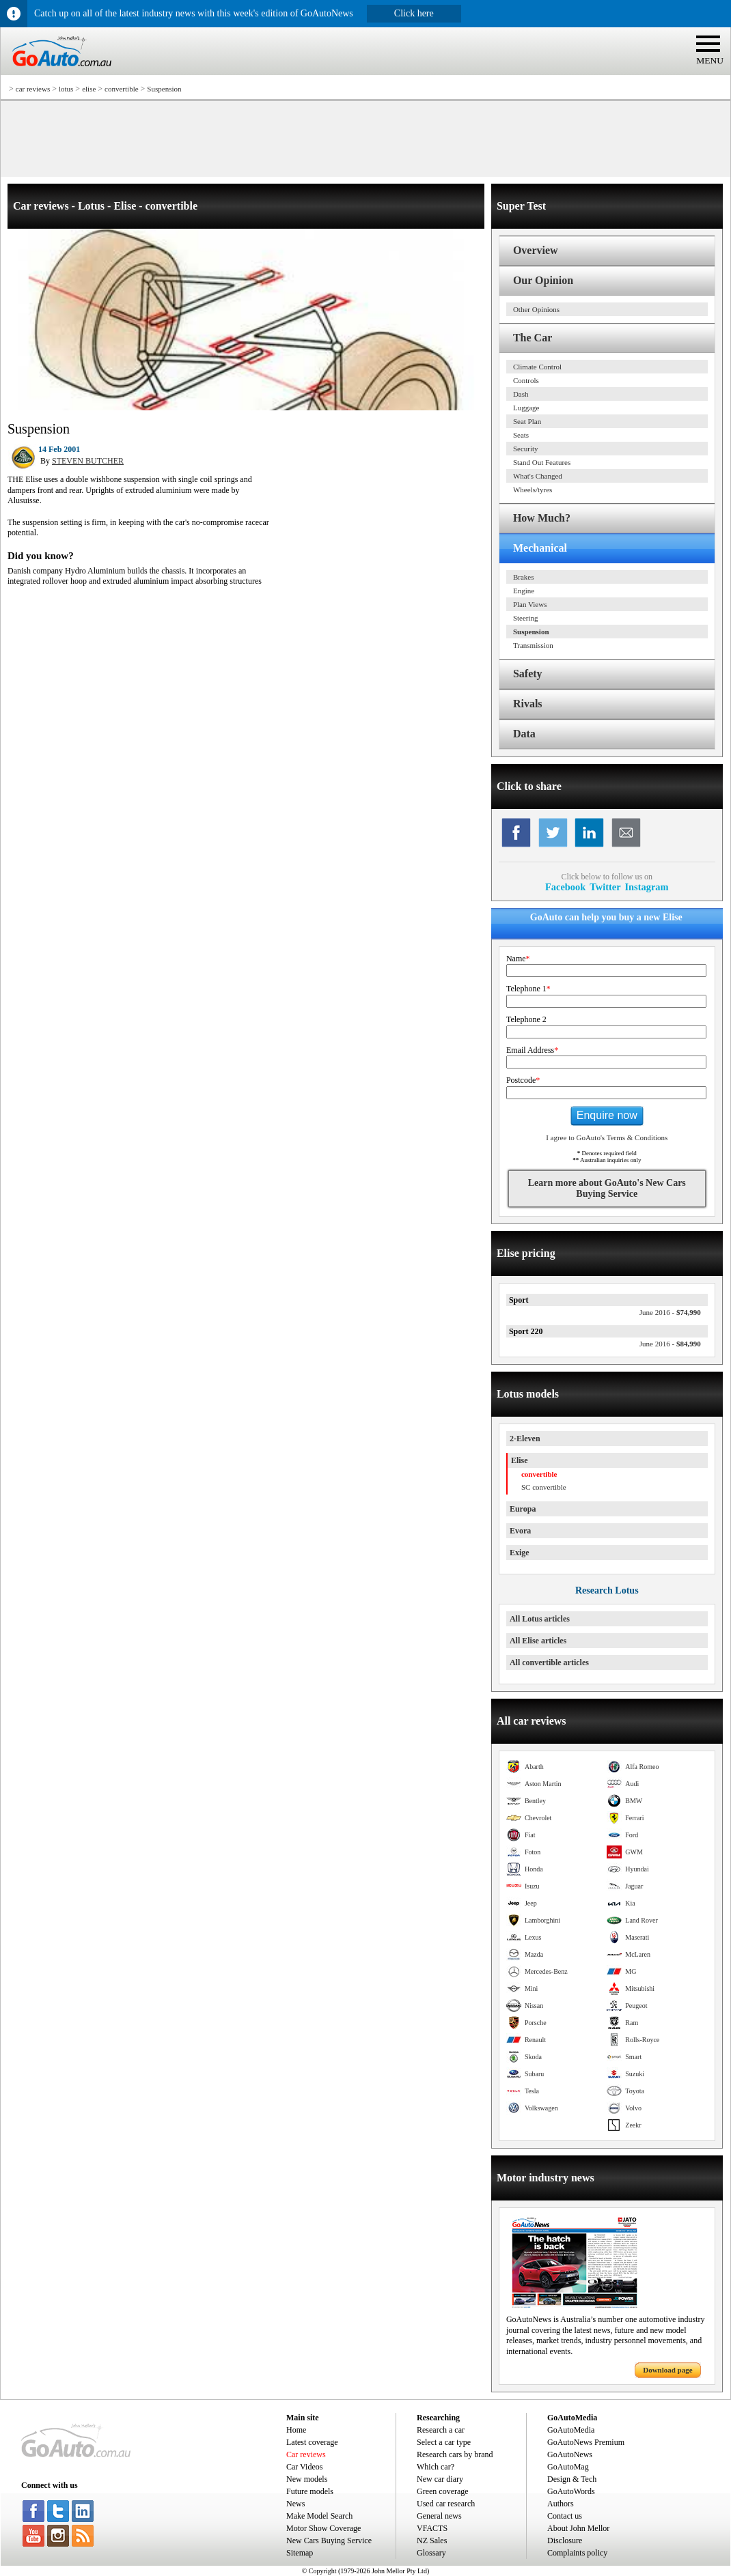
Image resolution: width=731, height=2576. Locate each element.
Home (296, 2430)
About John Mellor (578, 2528)
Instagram (647, 886)
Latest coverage (312, 2442)
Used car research (446, 2503)
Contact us (564, 2516)
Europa (523, 1509)
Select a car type (444, 2442)
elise (89, 89)
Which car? (435, 2467)
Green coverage (443, 2491)
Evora (520, 1530)
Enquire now (607, 1115)
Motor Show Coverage (323, 2528)
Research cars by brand (455, 2454)
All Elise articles (538, 1640)
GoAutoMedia (570, 2430)
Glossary (431, 2553)
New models (306, 2479)
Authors (560, 2503)
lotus (66, 89)
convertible (121, 89)
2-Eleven (525, 1438)
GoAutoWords (571, 2491)
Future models (309, 2491)
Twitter (605, 886)
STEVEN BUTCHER (88, 461)
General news (439, 2516)
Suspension (164, 89)
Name (518, 958)
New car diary (440, 2479)
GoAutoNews (569, 2454)
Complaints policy (577, 2553)
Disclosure (564, 2540)
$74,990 (670, 1312)
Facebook (565, 886)
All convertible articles (549, 1662)
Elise (519, 1460)
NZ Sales (432, 2540)
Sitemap (299, 2553)
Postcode (523, 1080)
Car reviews (306, 2454)
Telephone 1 (528, 988)
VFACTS (432, 2528)
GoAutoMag (568, 2467)
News (295, 2503)
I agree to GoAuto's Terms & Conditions (606, 1137)
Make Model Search (319, 2516)
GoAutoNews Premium (585, 2442)
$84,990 (670, 1344)
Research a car (441, 2430)
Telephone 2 (526, 1019)
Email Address (532, 1050)
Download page (667, 2370)
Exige (519, 1552)
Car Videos (304, 2467)
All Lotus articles (540, 1619)
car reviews (33, 89)
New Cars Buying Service (329, 2540)
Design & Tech (571, 2479)
